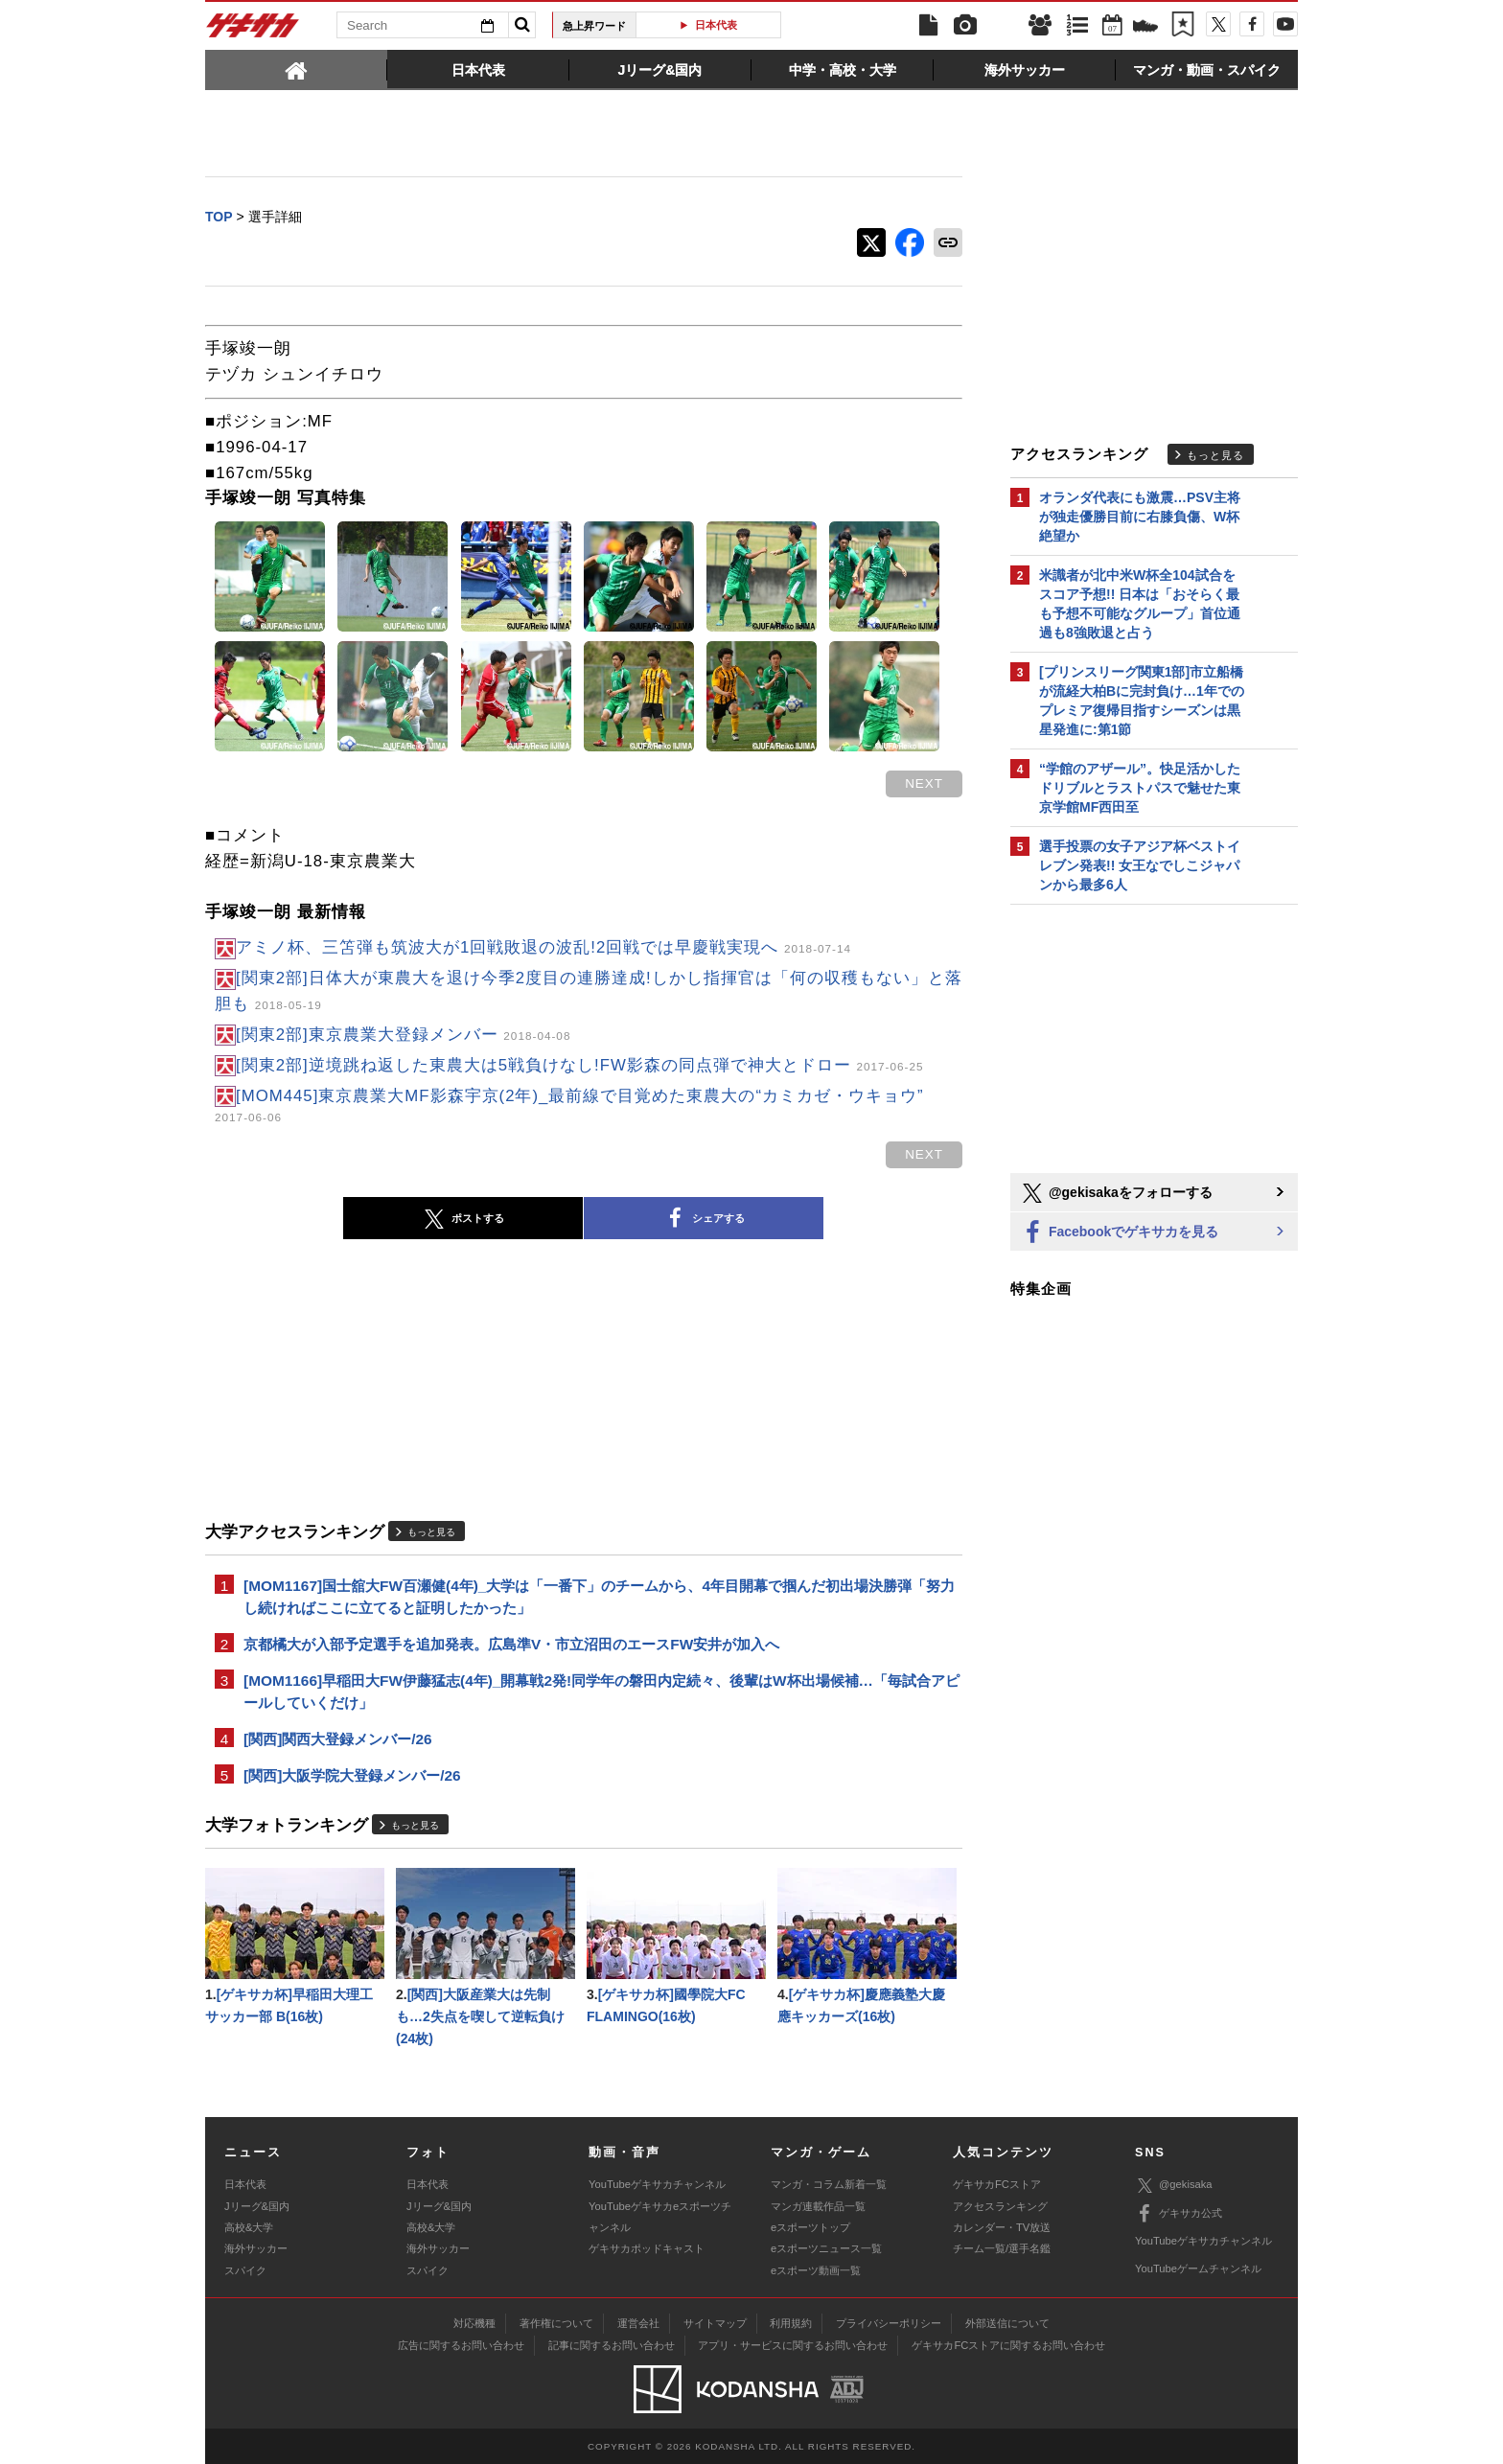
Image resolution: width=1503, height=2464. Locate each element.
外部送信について (1007, 2323)
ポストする (463, 1219)
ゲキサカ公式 (1178, 2213)
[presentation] (296, 69)
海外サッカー (256, 2248)
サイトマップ (715, 2323)
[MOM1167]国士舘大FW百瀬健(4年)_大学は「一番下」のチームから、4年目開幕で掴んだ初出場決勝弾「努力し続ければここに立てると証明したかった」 (599, 1596)
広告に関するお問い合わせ (461, 2345)
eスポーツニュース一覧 (826, 2248)
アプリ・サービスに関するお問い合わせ (793, 2345)
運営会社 (638, 2323)
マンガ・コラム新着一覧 (829, 2184)
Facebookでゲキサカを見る (1119, 1233)
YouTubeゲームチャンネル (1198, 2268)
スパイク (245, 2270)
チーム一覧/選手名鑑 (1002, 2248)
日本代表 (716, 25)
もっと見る (431, 1532)
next (924, 783)
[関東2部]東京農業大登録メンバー (403, 1034)
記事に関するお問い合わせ (611, 2345)
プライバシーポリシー (888, 2323)
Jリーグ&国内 (256, 2206)
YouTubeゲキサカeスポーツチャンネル (660, 2216)
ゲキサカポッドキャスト (647, 2248)
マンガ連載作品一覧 (818, 2206)
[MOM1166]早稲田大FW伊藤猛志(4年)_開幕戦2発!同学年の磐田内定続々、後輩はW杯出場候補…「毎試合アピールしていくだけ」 (601, 1691)
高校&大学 (248, 2227)
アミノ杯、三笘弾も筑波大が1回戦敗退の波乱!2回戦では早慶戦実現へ (543, 947)
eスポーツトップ (810, 2227)
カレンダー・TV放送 (1002, 2227)
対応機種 (474, 2323)
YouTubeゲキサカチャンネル (657, 2184)
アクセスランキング (1000, 2206)
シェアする (703, 1219)
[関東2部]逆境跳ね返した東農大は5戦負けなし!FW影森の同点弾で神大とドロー (580, 1065)
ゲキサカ (253, 30)
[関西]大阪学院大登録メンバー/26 (352, 1775)
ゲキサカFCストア (997, 2184)
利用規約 (791, 2323)
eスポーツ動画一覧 (816, 2270)
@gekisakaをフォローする (1116, 1193)
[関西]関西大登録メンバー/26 (337, 1739)
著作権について (556, 2323)
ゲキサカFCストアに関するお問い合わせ (1008, 2345)
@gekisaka (1174, 2185)
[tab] (296, 69)
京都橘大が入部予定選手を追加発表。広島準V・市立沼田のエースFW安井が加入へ (511, 1644)
